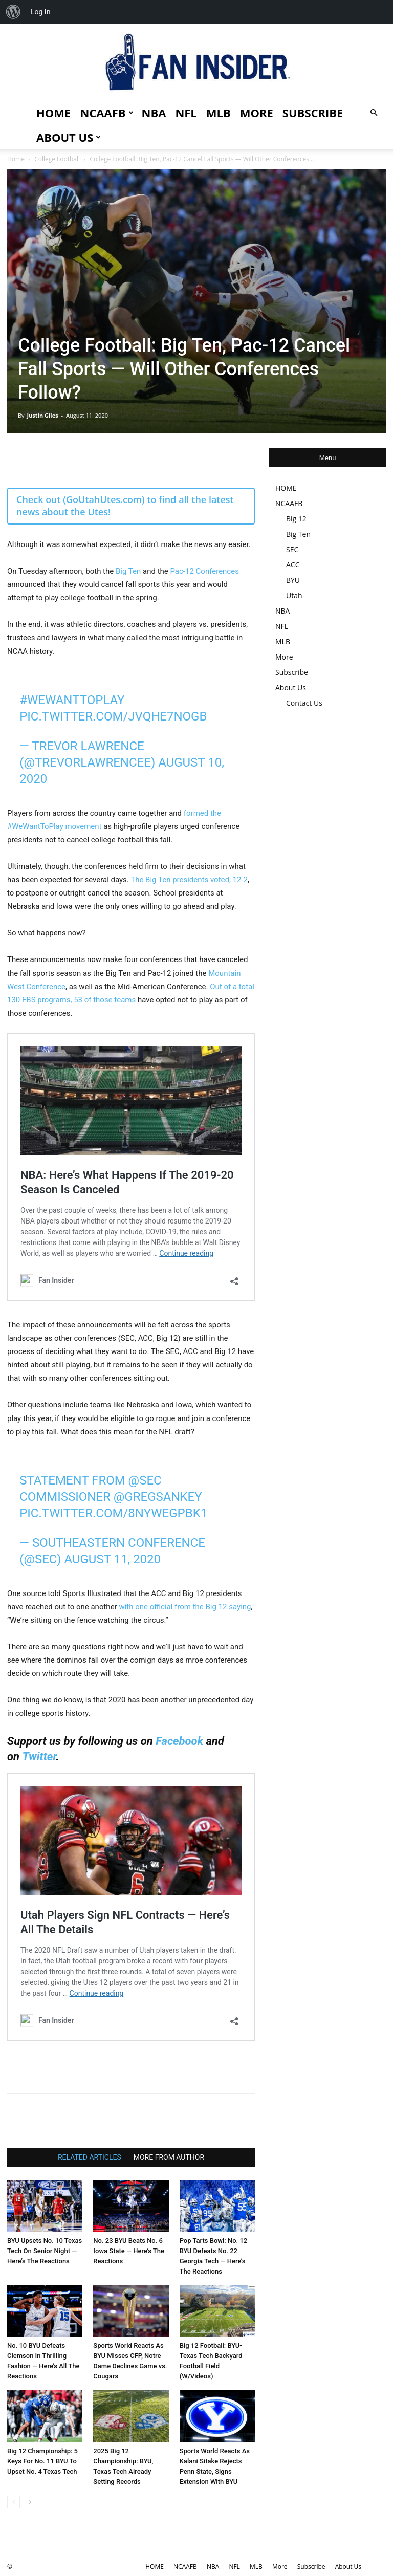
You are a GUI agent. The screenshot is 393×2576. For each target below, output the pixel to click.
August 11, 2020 (112, 1559)
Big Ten (128, 571)
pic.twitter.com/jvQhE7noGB (113, 716)
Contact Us (304, 703)
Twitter (39, 1756)
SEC (292, 549)
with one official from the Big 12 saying (185, 1606)
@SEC (145, 1480)
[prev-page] (13, 2502)
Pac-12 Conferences (204, 571)
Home (16, 159)
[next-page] (30, 2502)
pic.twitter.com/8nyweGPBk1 (113, 1513)
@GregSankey (158, 1497)
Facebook (179, 1741)
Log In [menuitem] (40, 12)
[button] (373, 113)
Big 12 (296, 518)
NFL (185, 112)
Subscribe (312, 112)
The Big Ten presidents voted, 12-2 (189, 879)
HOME (53, 112)
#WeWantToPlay (71, 700)
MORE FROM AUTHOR (169, 2157)
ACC (293, 565)
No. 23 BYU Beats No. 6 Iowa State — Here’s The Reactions (128, 2251)
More (256, 112)
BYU (293, 580)
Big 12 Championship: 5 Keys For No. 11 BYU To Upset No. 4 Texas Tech (42, 2461)
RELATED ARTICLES (89, 2157)
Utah (294, 595)
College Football (57, 159)
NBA (154, 112)
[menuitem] (13, 12)
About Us (68, 137)
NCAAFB (106, 112)
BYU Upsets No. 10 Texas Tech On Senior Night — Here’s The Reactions (44, 2251)
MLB (218, 112)
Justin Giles (42, 415)
